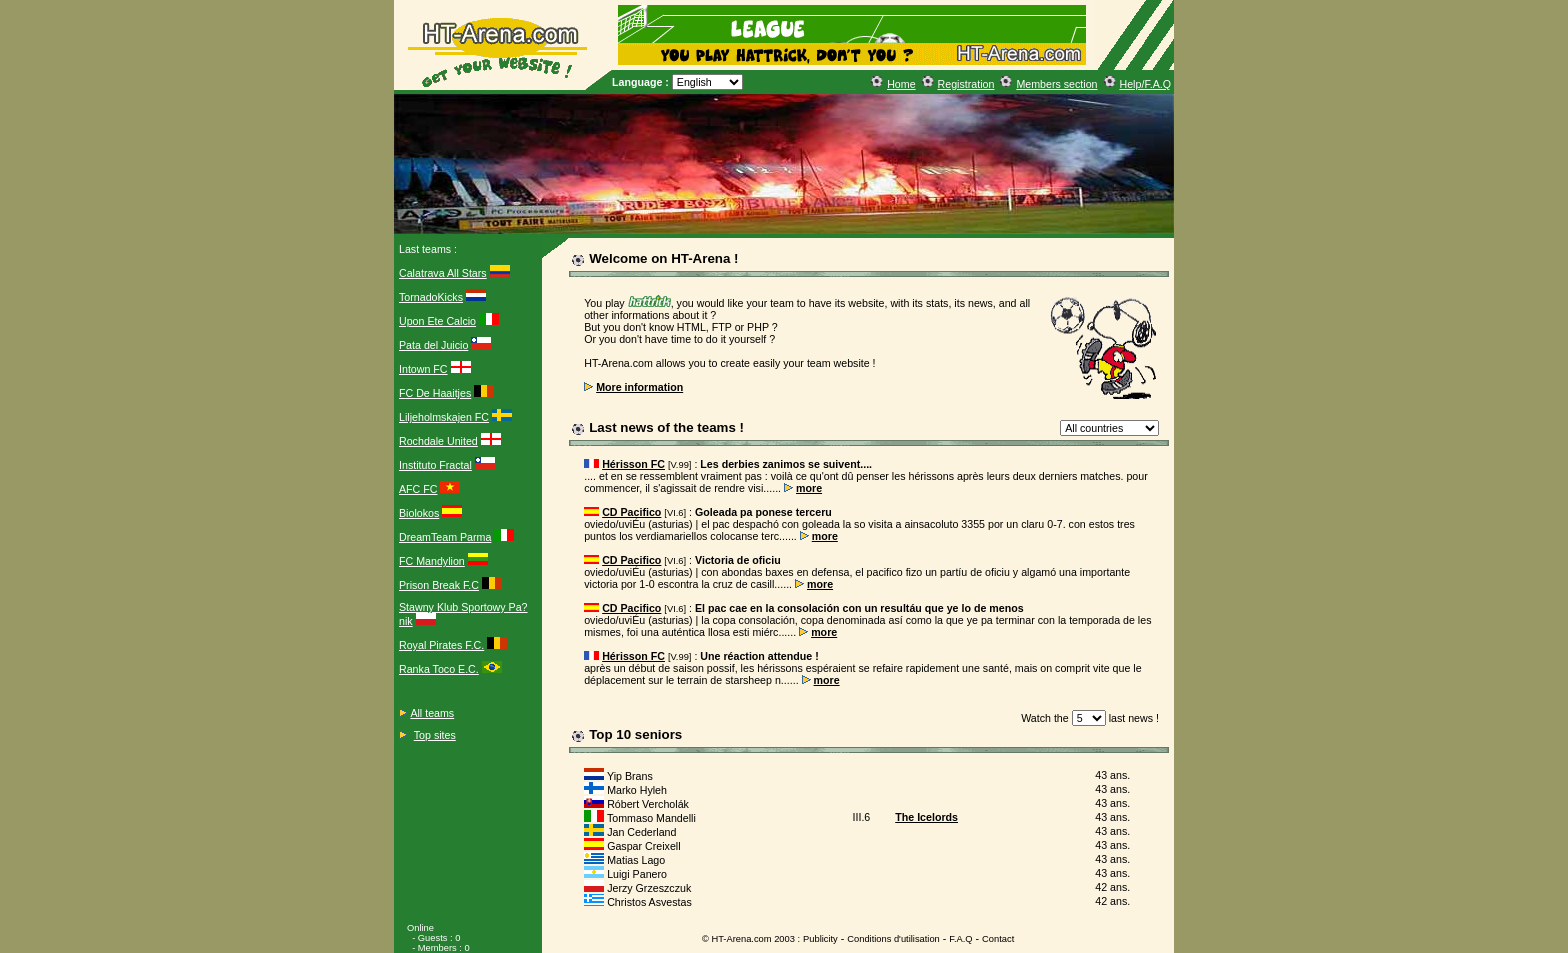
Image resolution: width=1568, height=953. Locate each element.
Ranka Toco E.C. (439, 669)
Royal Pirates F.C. (441, 645)
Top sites (435, 735)
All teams (432, 713)
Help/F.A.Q (1146, 84)
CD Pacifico (631, 512)
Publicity (820, 939)
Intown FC (423, 369)
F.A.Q (960, 939)
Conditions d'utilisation (893, 939)
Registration (966, 84)
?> (1109, 428)
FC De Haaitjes (435, 393)
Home (901, 84)
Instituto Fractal (435, 465)
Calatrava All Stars (443, 273)
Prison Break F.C (439, 585)
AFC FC (418, 489)
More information (639, 387)
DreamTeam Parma (445, 537)
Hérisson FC (633, 464)
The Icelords (926, 817)
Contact (998, 939)
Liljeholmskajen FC (444, 417)
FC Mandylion (432, 561)
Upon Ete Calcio (437, 321)
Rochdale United (438, 441)
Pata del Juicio (433, 345)
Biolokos (419, 513)
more (809, 488)
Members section (1056, 84)
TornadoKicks (431, 297)
